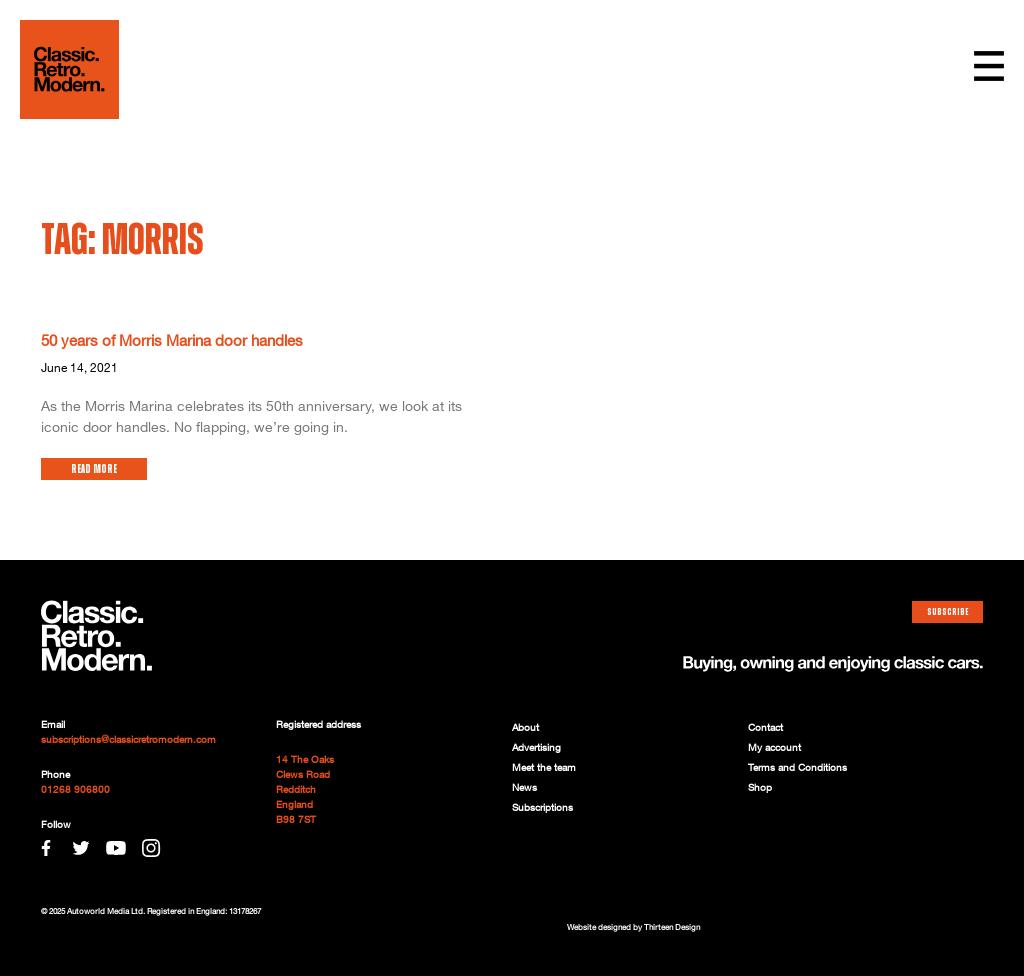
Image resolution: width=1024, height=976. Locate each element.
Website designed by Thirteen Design (633, 927)
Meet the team (544, 768)
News (524, 788)
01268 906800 (75, 790)
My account (774, 748)
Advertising (536, 748)
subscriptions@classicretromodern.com (128, 740)
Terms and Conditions (797, 768)
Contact (765, 728)
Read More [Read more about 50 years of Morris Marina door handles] (94, 469)
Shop (760, 788)
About (525, 728)
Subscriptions (542, 808)
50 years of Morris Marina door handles (172, 342)
